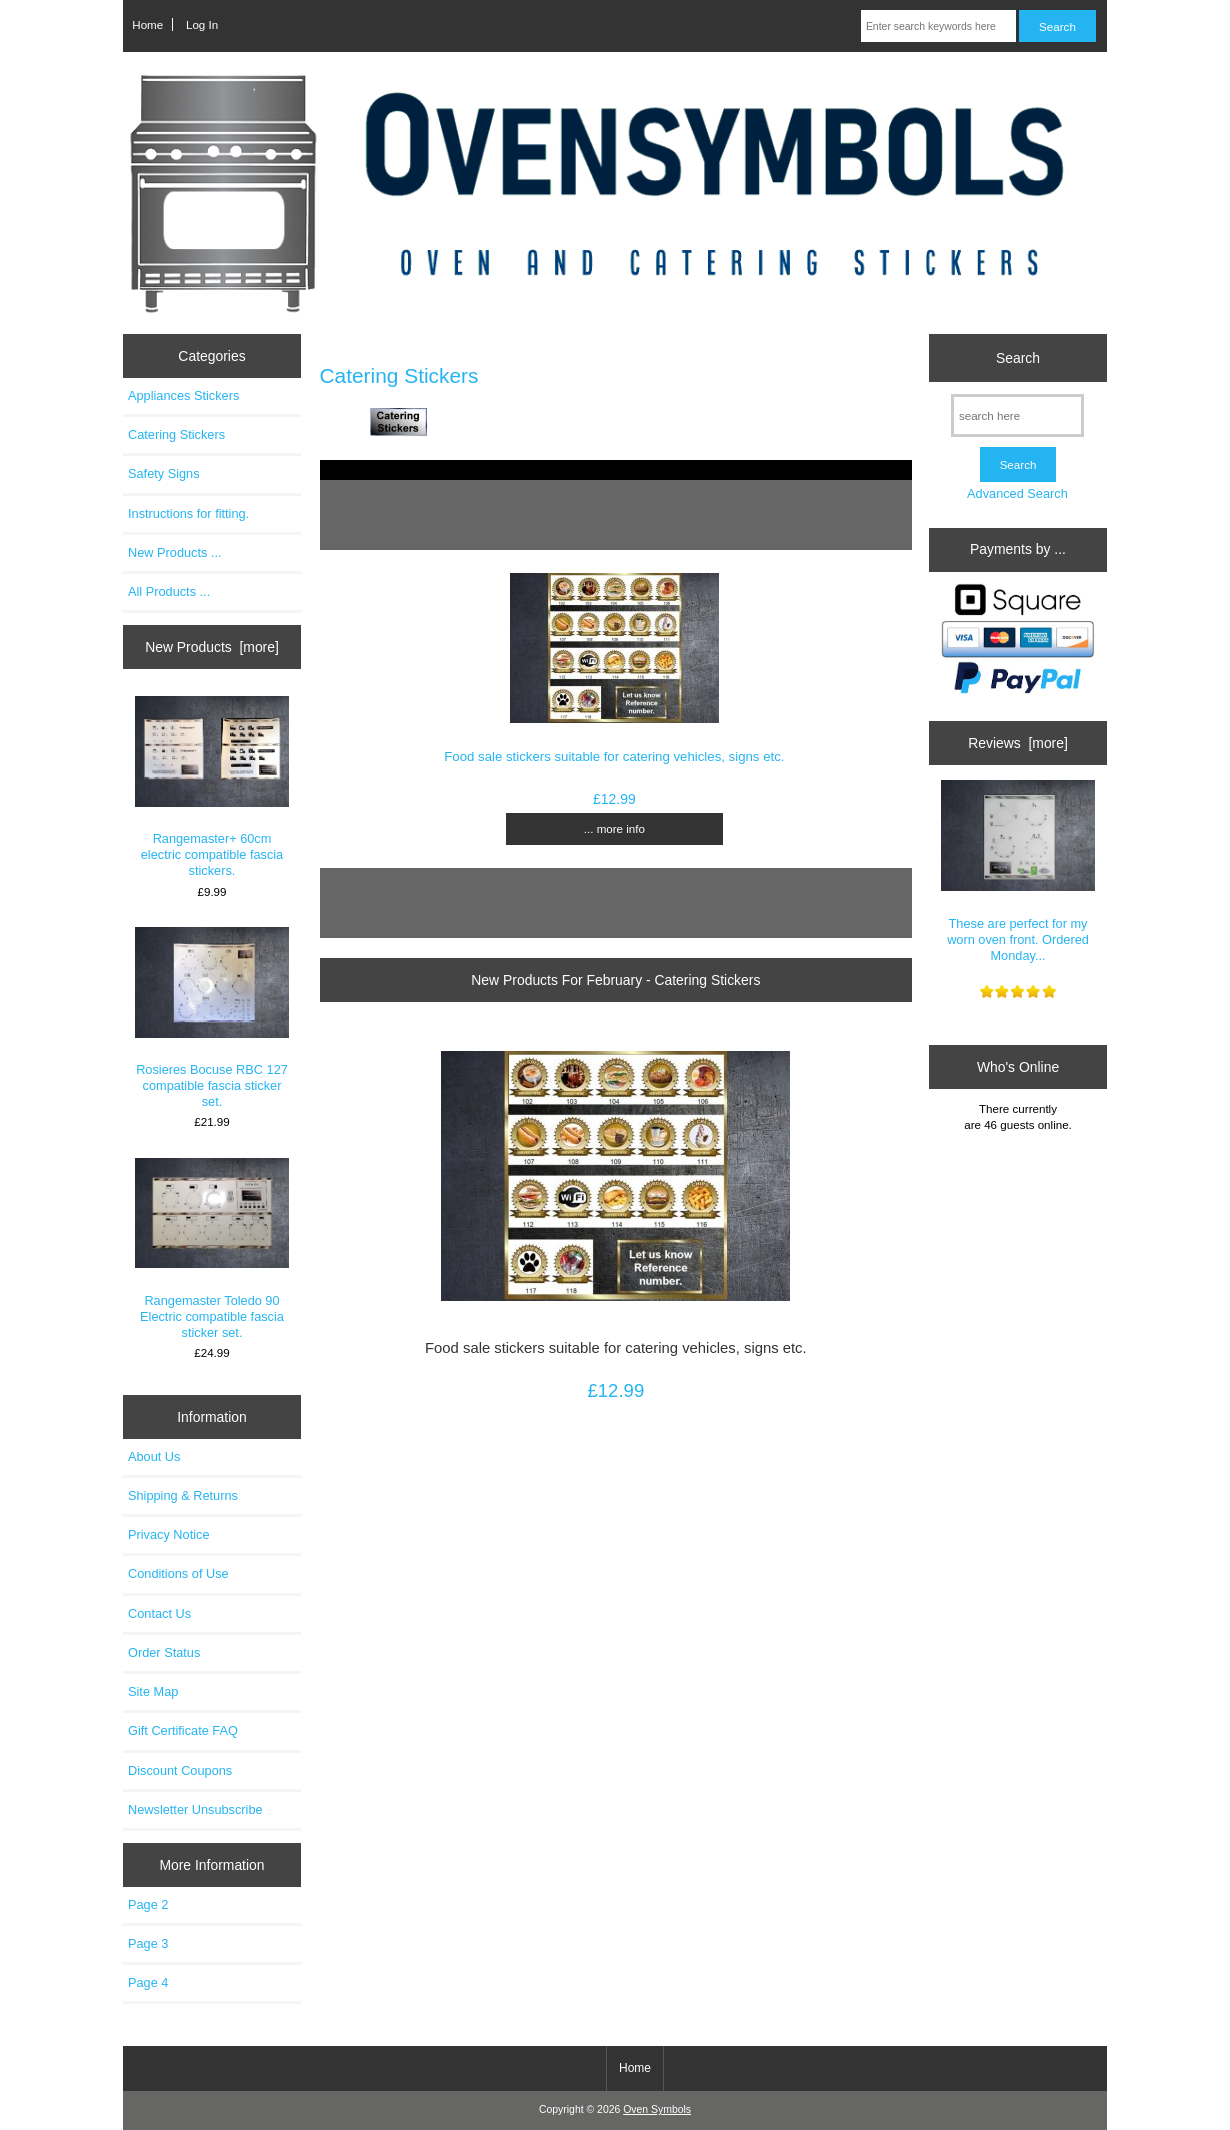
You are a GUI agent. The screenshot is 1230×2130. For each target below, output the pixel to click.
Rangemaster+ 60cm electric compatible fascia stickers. (212, 787)
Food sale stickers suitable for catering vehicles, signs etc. (614, 756)
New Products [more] (212, 647)
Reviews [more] (1018, 743)
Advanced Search (1017, 493)
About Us (154, 1456)
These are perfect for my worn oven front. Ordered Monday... (1018, 871)
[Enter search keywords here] (938, 26)
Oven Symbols (657, 2109)
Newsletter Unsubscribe (195, 1809)
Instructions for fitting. (188, 513)
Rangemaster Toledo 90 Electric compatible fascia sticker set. (212, 1249)
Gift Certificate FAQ (183, 1730)
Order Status (164, 1652)
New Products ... (175, 552)
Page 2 (148, 1904)
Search (1018, 358)
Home (147, 24)
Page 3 (148, 1943)
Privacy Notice (168, 1534)
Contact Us (159, 1613)
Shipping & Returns (183, 1495)
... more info (614, 828)
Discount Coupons (180, 1770)
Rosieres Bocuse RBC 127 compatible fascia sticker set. (212, 1018)
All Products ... (169, 591)
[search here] (1017, 415)
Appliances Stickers (183, 395)
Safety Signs (164, 473)
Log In (202, 24)
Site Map (153, 1691)
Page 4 (148, 1982)
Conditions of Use (178, 1573)
